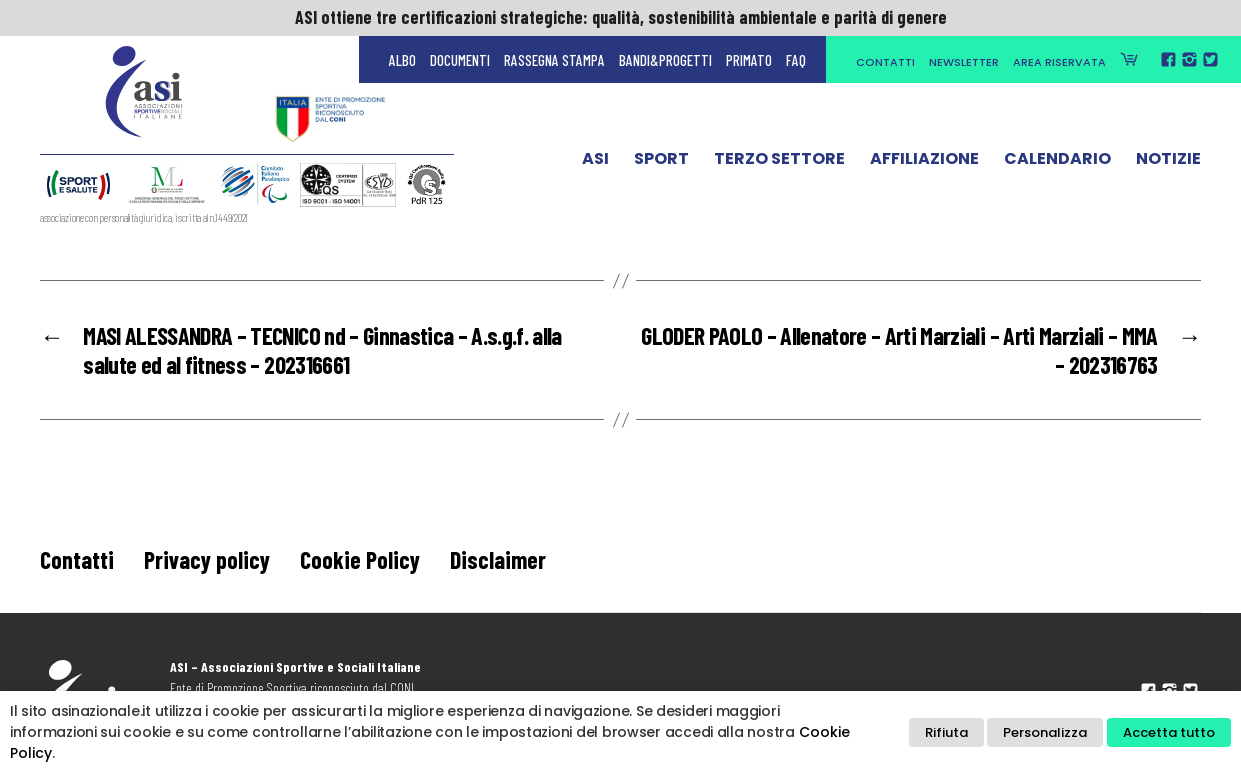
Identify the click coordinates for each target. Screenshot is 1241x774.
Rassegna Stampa (554, 60)
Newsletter (964, 62)
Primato (749, 60)
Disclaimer (498, 559)
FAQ (796, 60)
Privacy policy (207, 559)
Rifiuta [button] (946, 732)
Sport (661, 163)
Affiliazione (924, 163)
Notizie (1168, 163)
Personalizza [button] (1045, 732)
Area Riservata (1059, 62)
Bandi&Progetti (665, 60)
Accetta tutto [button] (1169, 732)
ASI (595, 163)
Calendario (1057, 163)
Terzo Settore (779, 163)
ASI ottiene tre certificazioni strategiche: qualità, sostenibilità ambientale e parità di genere (621, 17)
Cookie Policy (360, 559)
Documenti (460, 60)
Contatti (885, 62)
